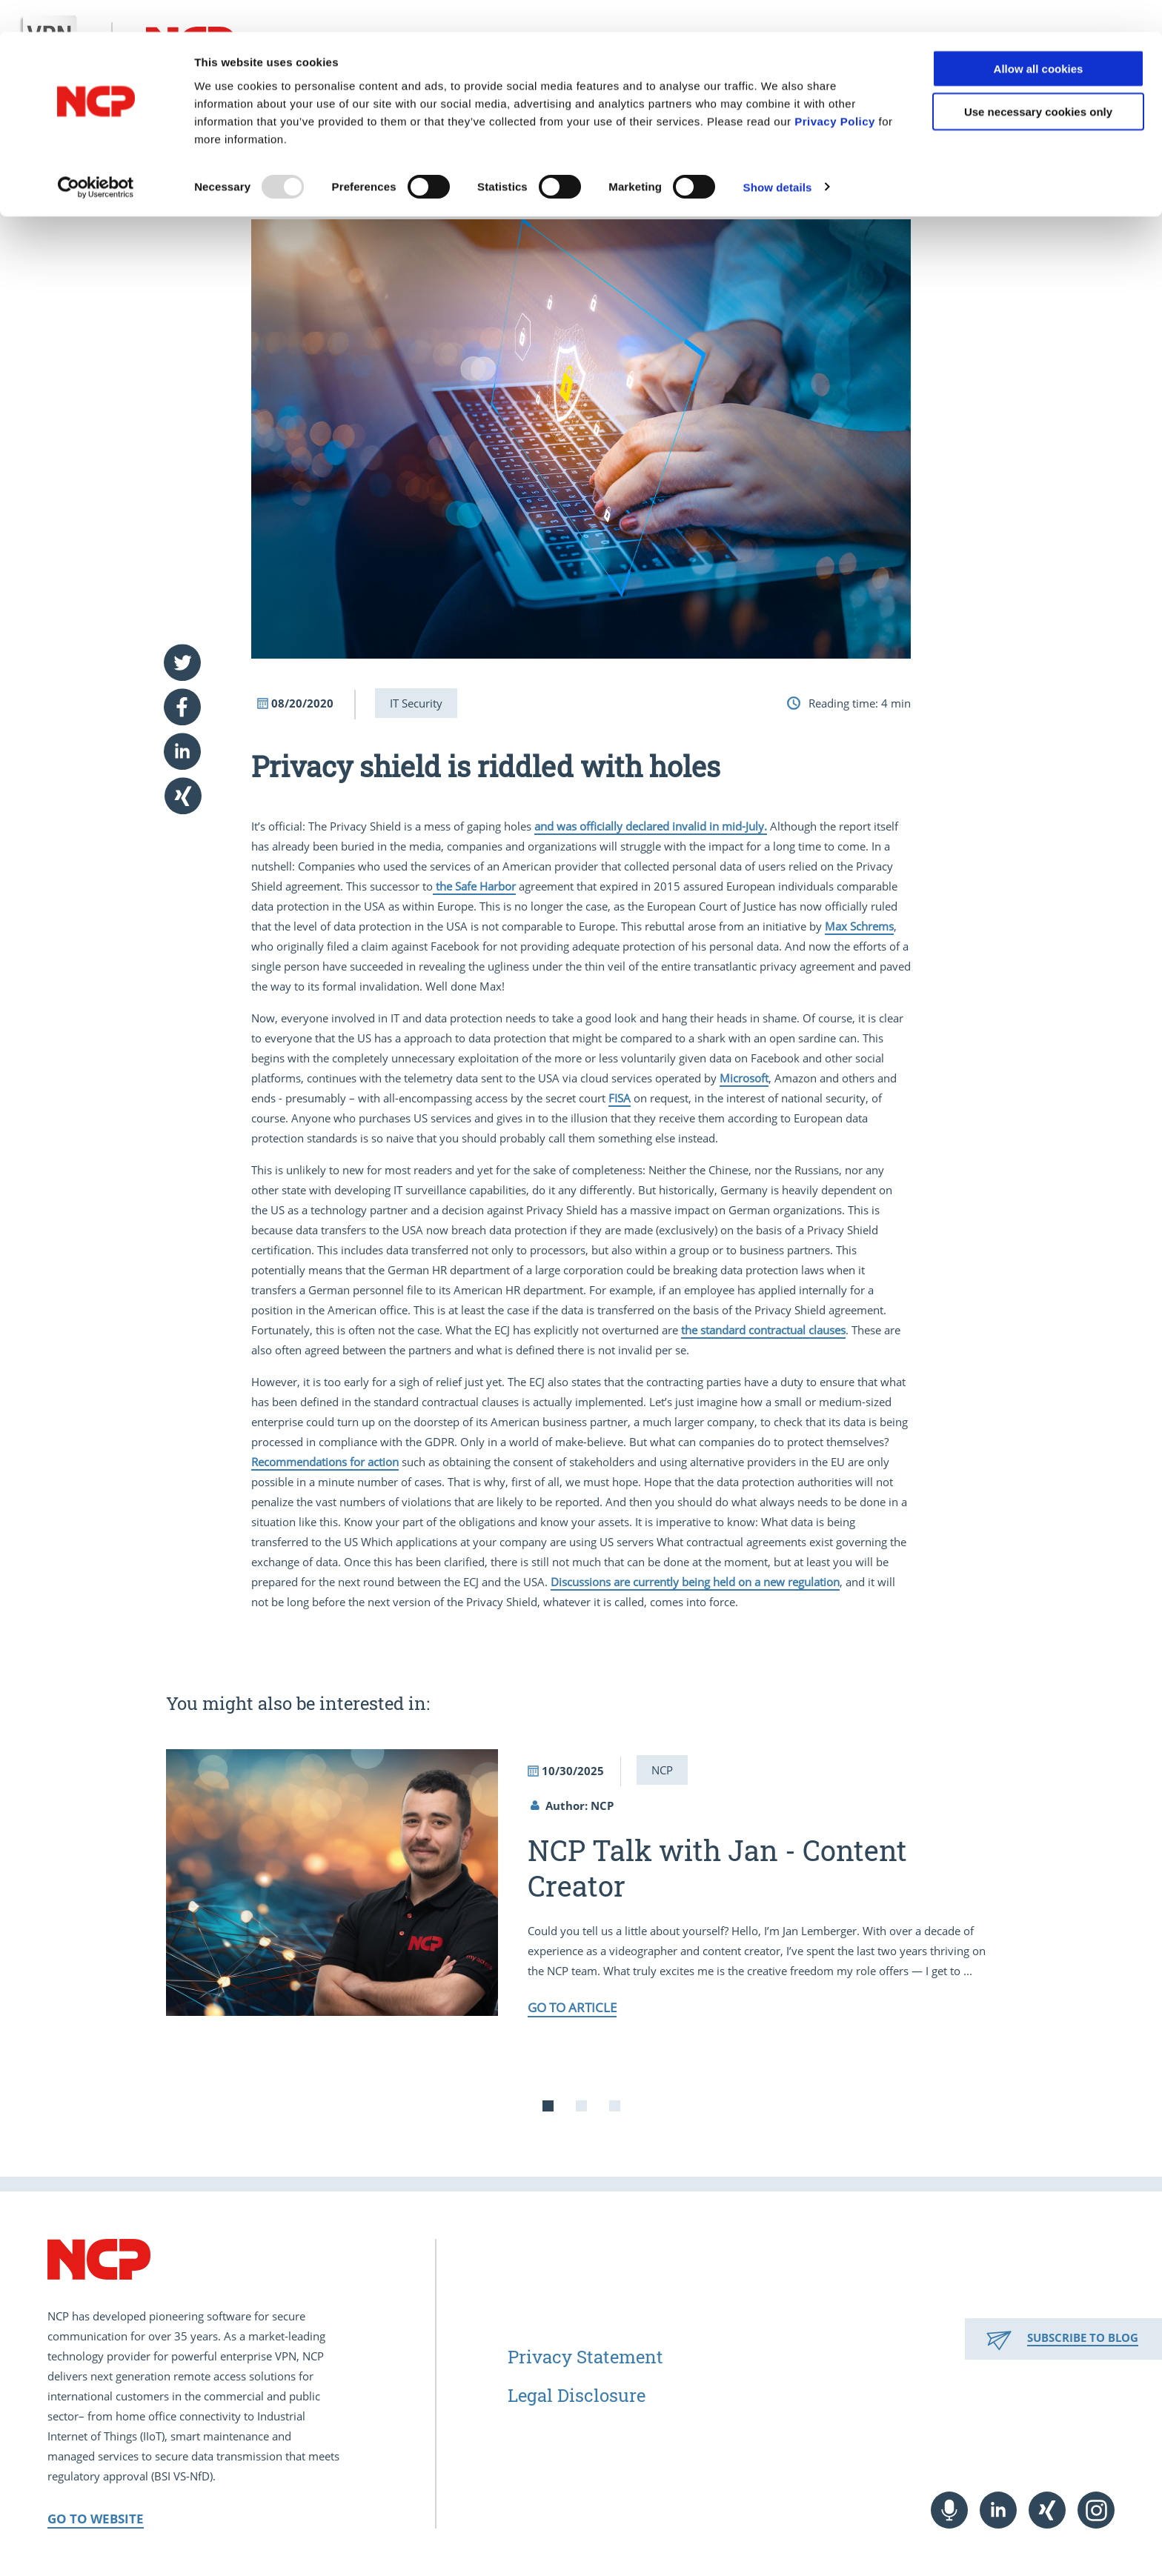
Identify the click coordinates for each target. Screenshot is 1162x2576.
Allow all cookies (1038, 36)
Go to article (572, 2007)
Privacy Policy (834, 89)
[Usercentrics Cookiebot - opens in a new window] (96, 155)
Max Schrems (859, 926)
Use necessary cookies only (1038, 80)
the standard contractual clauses (763, 1329)
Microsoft (744, 1078)
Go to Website (95, 2518)
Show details (777, 155)
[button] (184, 662)
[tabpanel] (581, 1882)
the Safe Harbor (474, 886)
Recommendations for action (325, 1461)
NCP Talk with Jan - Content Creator (717, 1867)
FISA (619, 1098)
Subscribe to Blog (1082, 2337)
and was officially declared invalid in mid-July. (650, 826)
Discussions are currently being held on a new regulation (695, 1581)
